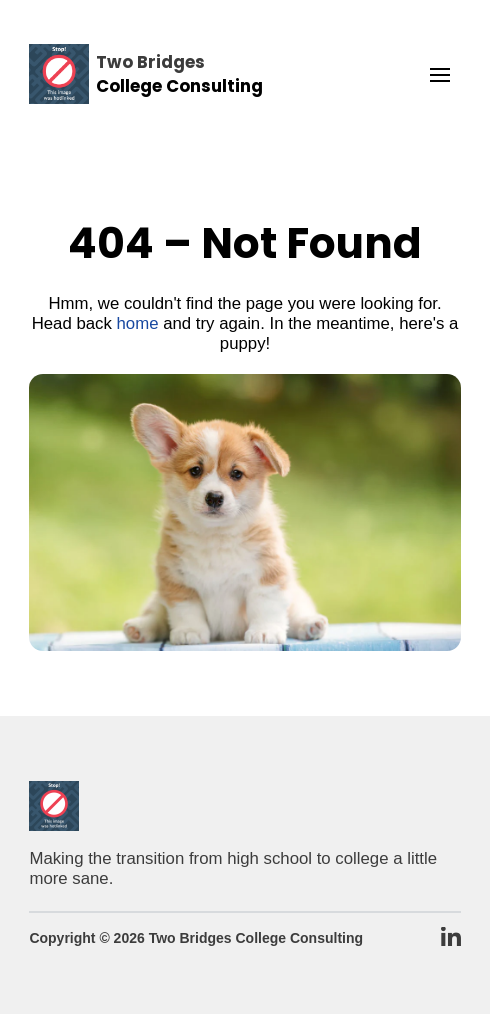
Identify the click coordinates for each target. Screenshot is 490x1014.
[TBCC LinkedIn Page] (451, 938)
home (138, 323)
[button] (440, 75)
